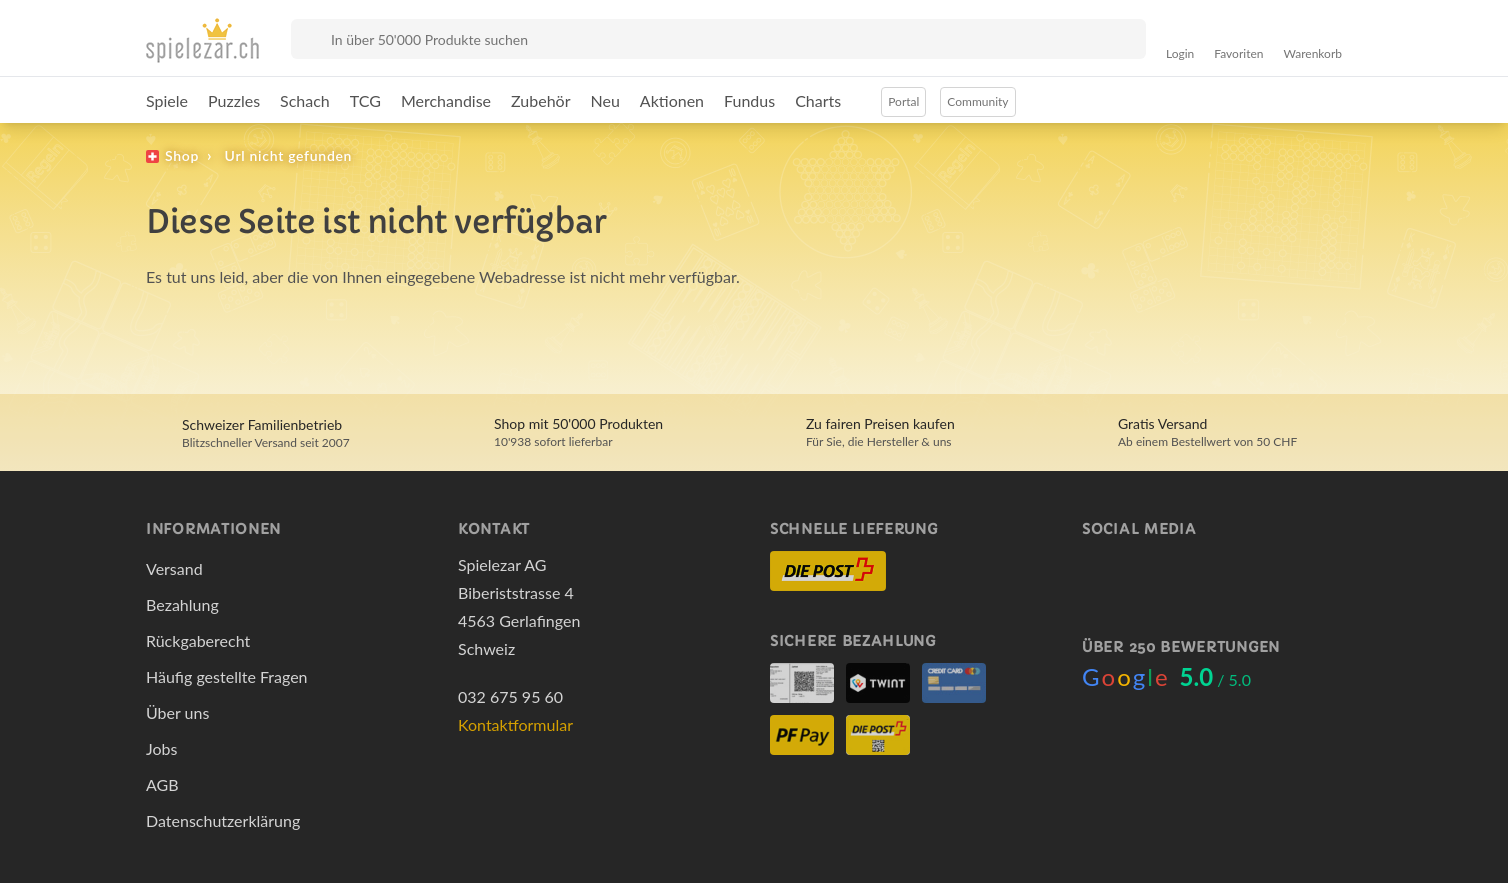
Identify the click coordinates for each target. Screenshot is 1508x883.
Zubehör (540, 100)
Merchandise (446, 100)
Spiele (167, 100)
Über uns (177, 712)
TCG (365, 100)
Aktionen (672, 100)
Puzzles (234, 100)
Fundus (749, 100)
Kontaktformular (515, 724)
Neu (605, 100)
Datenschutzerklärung (223, 820)
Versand (174, 568)
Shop (182, 155)
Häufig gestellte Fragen (227, 676)
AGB (162, 784)
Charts (818, 100)
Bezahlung (182, 604)
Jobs (161, 748)
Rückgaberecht (198, 640)
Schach (305, 100)
